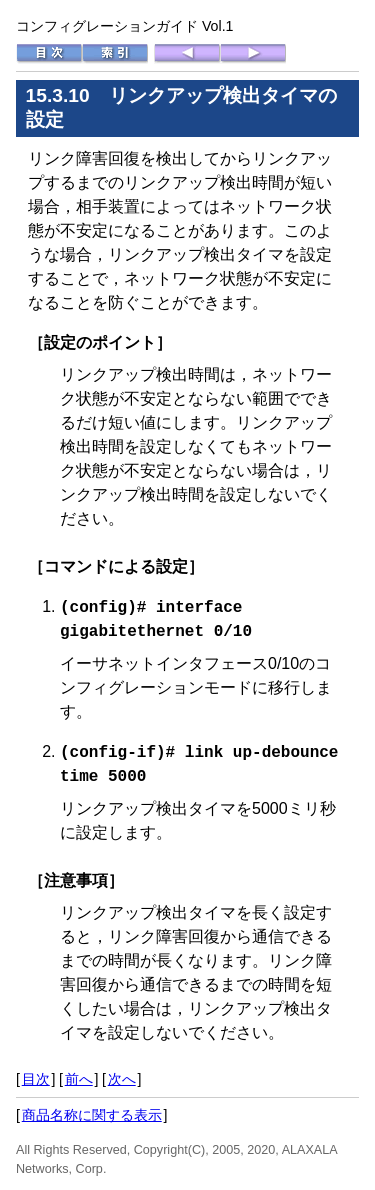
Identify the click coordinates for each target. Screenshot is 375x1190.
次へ (122, 1077)
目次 (36, 1077)
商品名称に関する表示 (92, 1113)
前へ (79, 1077)
